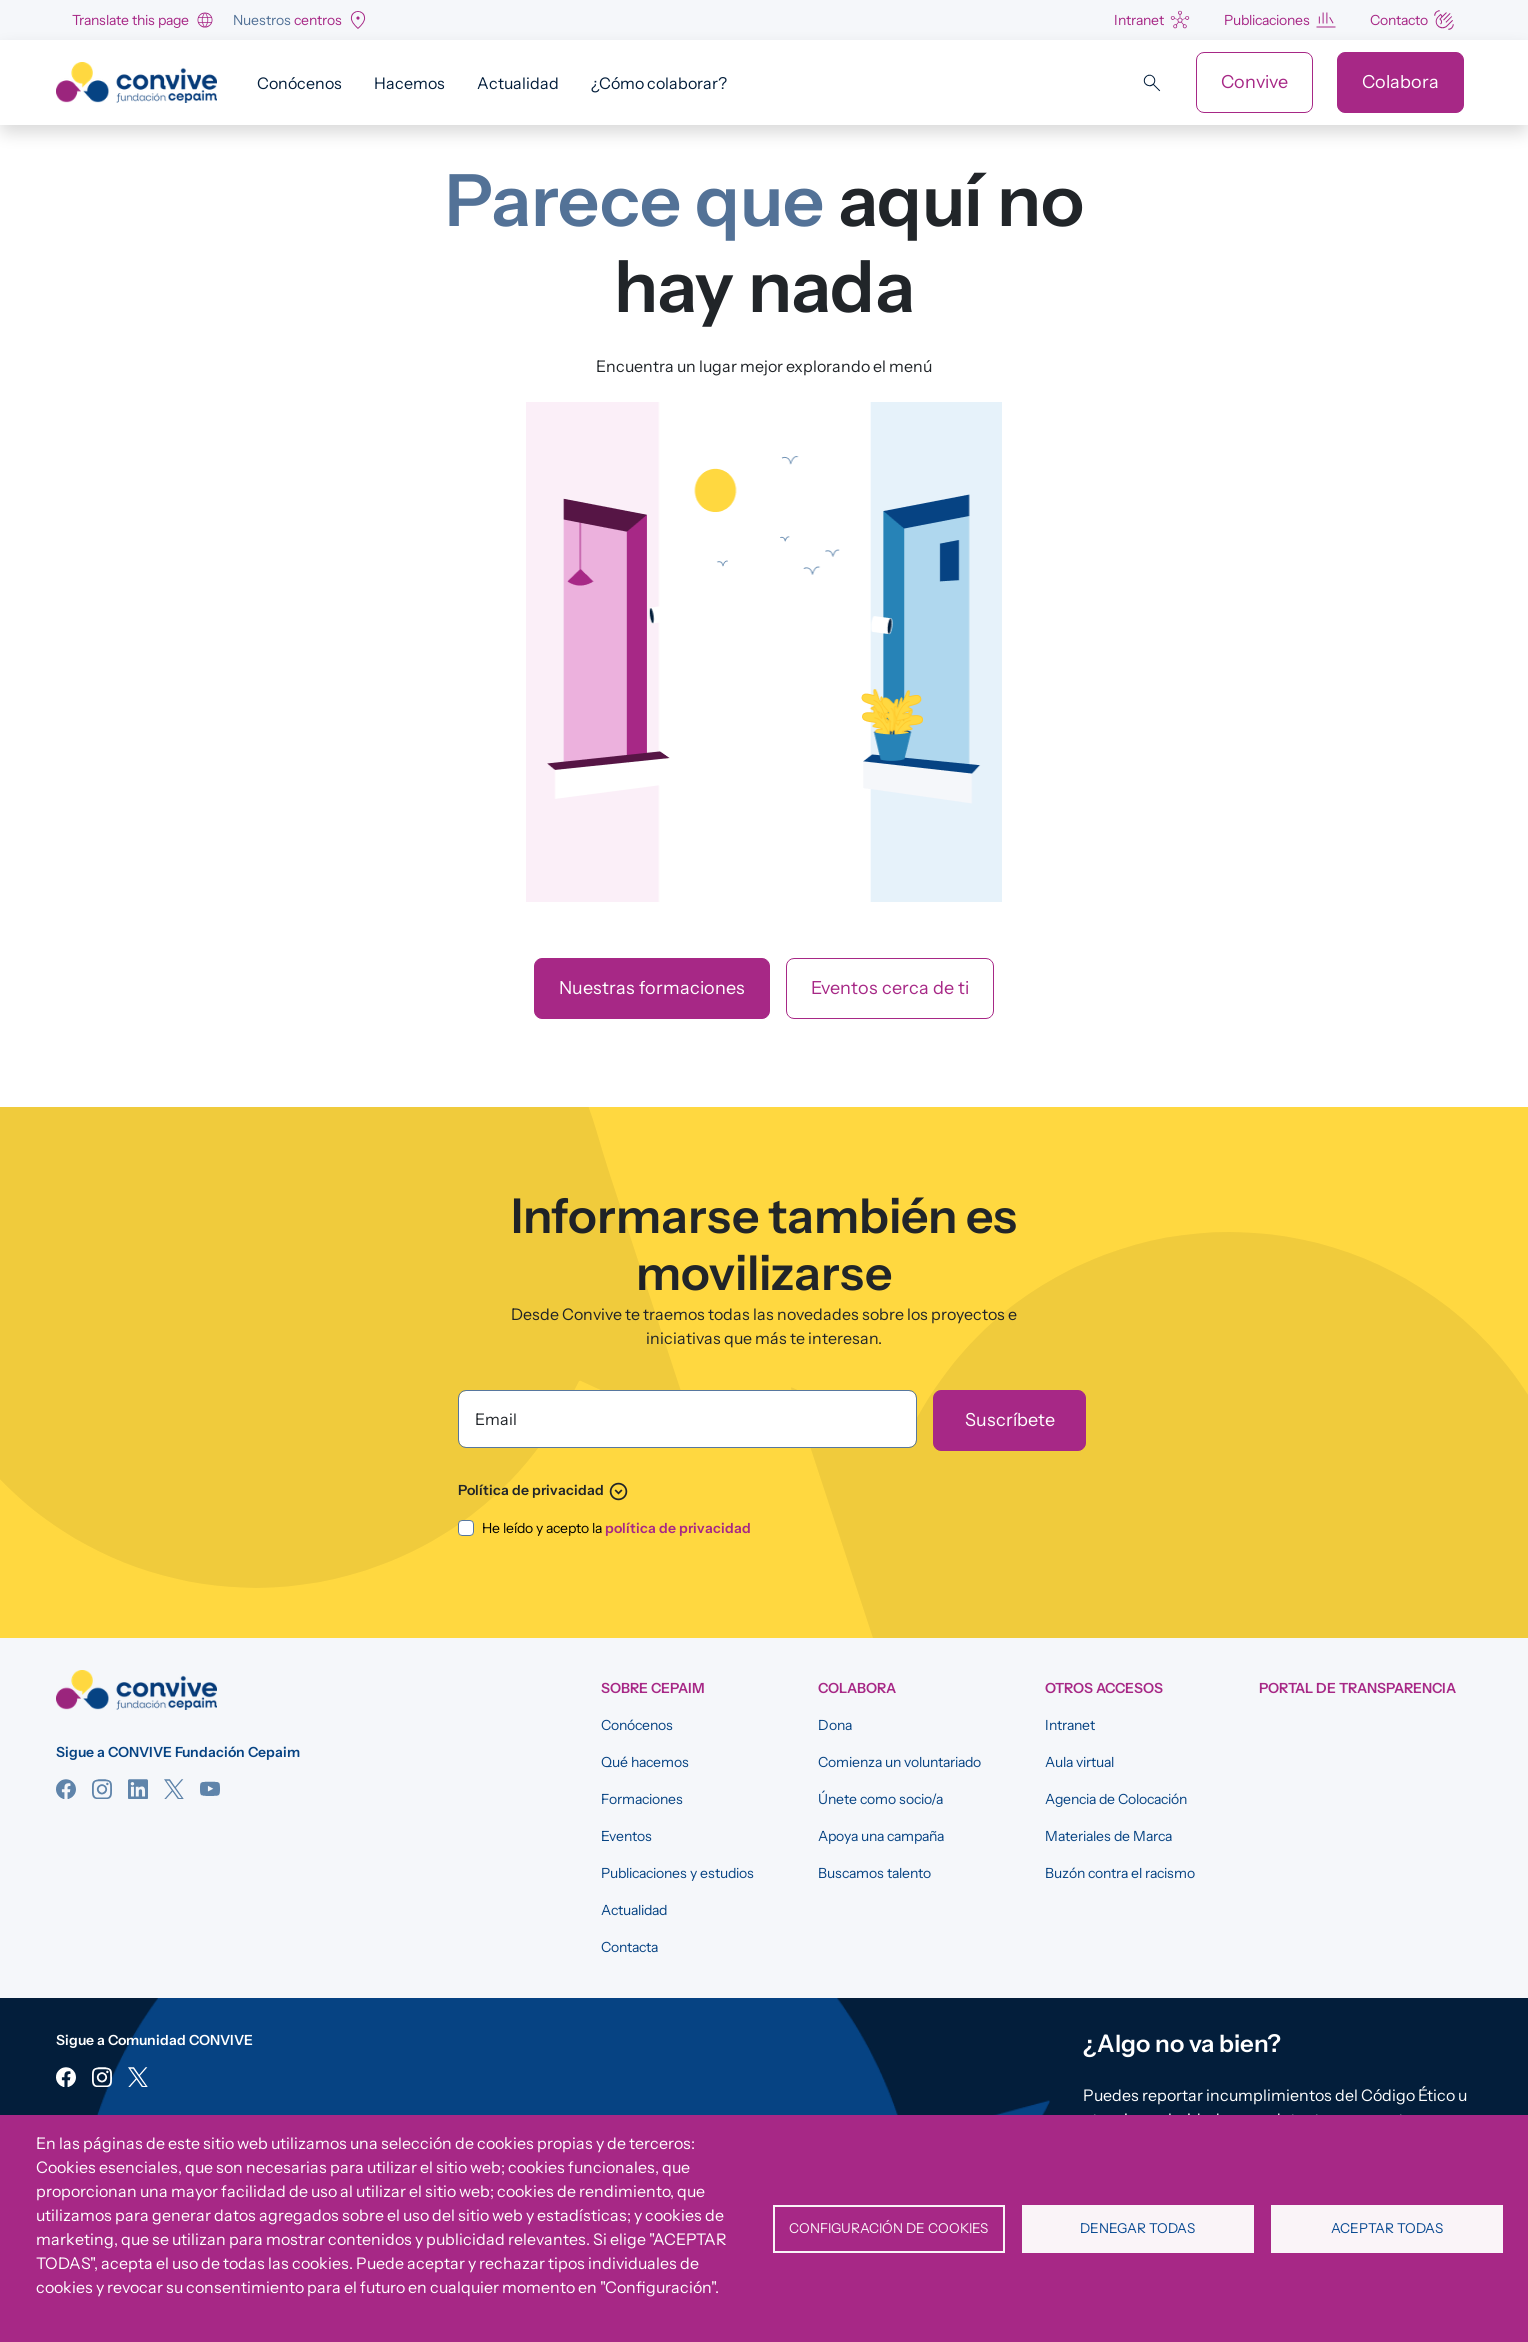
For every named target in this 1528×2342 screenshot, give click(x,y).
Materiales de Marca (1108, 1836)
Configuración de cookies (888, 2228)
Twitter (174, 1789)
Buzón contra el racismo (1120, 1873)
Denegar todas (1137, 2228)
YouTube (210, 1789)
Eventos (626, 1836)
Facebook (66, 1789)
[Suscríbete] (1009, 1420)
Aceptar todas (1387, 2228)
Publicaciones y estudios (677, 1873)
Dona (835, 1725)
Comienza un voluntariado (899, 1762)
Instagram (102, 1789)
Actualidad (518, 83)
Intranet (1139, 20)
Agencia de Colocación (1116, 1799)
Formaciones (642, 1799)
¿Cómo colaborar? (659, 83)
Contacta (629, 1947)
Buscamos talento (874, 1873)
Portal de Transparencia (1357, 1688)
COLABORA (857, 1688)
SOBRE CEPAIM (653, 1688)
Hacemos (409, 83)
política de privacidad (678, 1528)
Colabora (1400, 82)
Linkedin (138, 1789)
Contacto (1399, 20)
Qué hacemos (645, 1762)
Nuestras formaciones (652, 988)
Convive (1254, 82)
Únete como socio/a (880, 1799)
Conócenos (299, 83)
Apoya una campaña (881, 1836)
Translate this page (130, 20)
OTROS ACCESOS (1104, 1688)
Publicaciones (1267, 20)
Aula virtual (1079, 1762)
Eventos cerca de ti (890, 988)
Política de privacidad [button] (543, 1490)
